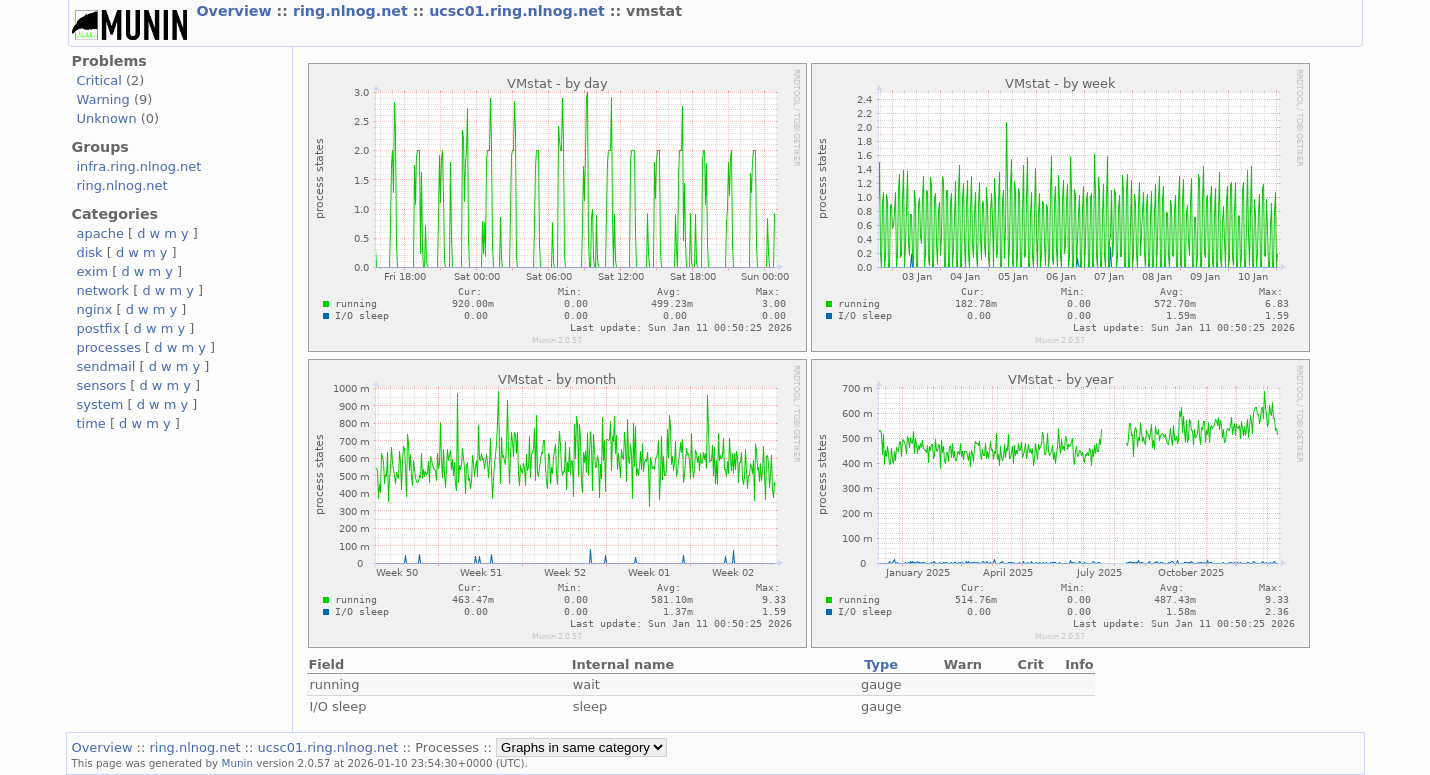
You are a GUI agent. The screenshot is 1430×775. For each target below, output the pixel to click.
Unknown (107, 118)
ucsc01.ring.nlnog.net (519, 11)
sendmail (106, 366)
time (91, 423)
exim (93, 271)
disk (90, 252)
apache (100, 233)
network (103, 290)
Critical (99, 80)
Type (881, 664)
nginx (95, 309)
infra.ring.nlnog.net (139, 166)
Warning (103, 99)
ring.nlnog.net (353, 11)
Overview (237, 11)
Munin (237, 763)
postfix (99, 328)
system (100, 404)
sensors (102, 385)
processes (109, 347)
